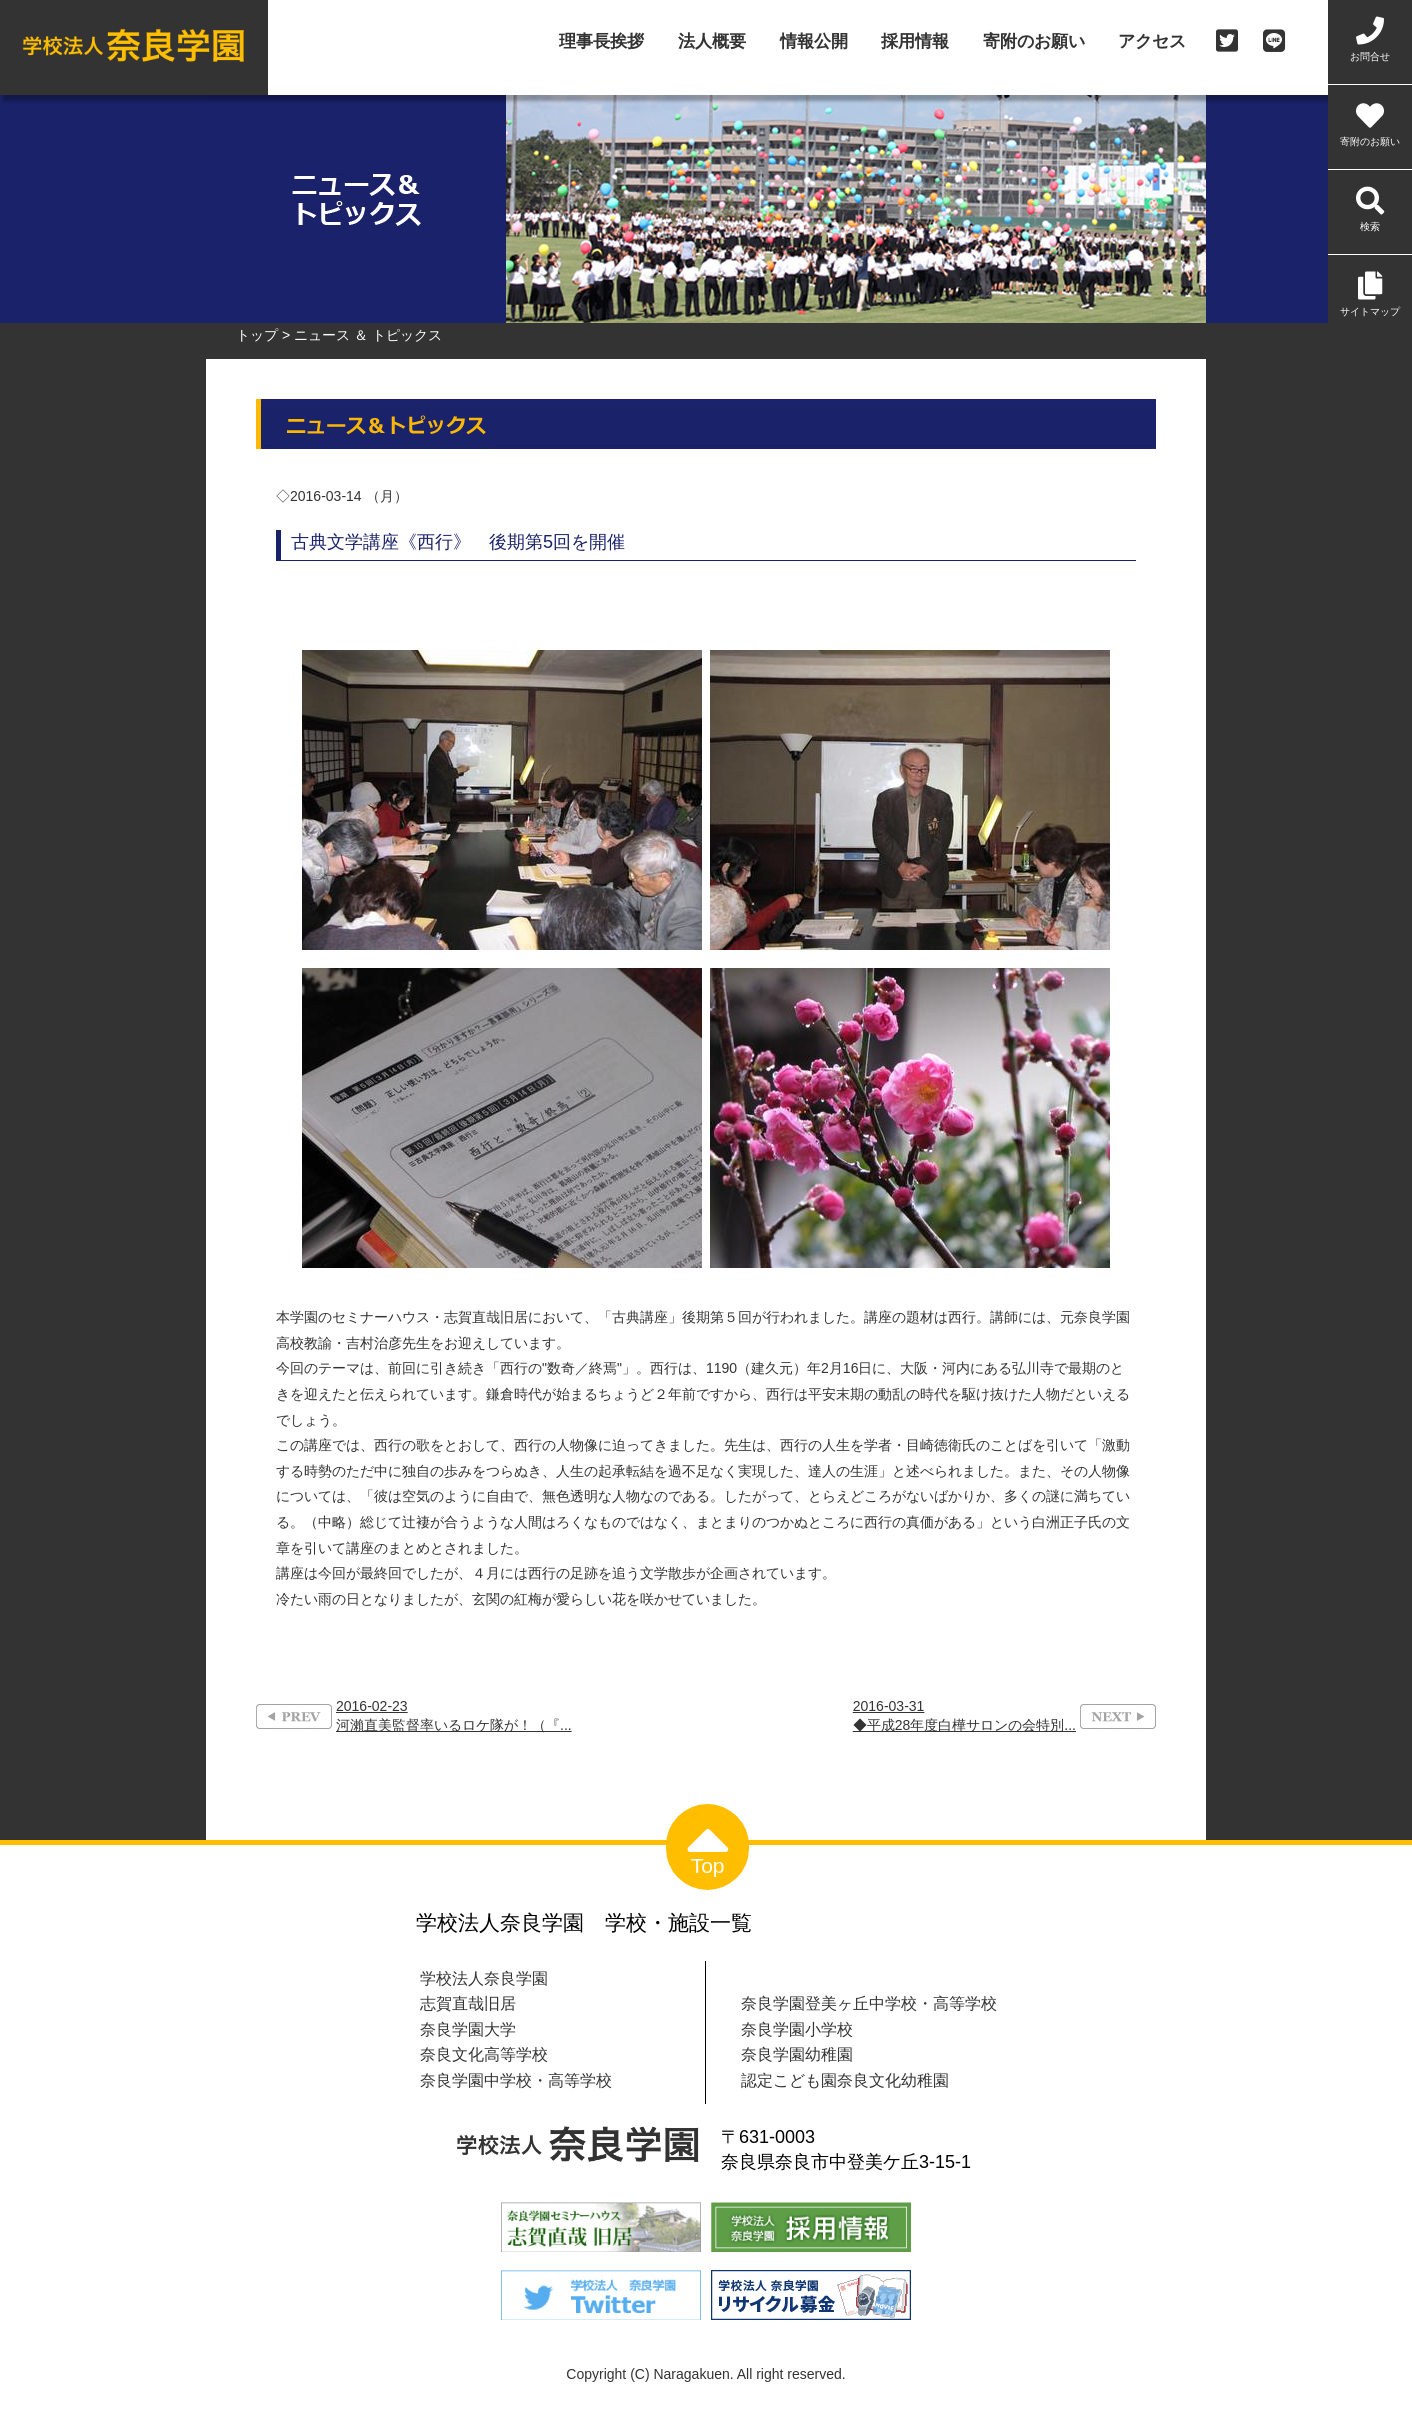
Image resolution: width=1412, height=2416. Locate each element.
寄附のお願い (1034, 42)
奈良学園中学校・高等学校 (516, 2080)
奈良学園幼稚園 (797, 2054)
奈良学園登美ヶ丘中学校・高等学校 (869, 2003)
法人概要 (712, 42)
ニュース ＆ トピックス (368, 335)
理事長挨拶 (601, 42)
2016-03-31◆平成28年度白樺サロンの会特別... (964, 1715)
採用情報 (915, 42)
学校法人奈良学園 (484, 1978)
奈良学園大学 (468, 2029)
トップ (257, 335)
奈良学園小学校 (797, 2029)
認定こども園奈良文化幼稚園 (845, 2080)
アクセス (1152, 42)
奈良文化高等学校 (484, 2054)
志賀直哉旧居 (468, 2003)
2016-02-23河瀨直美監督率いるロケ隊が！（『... (454, 1715)
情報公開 (814, 42)
